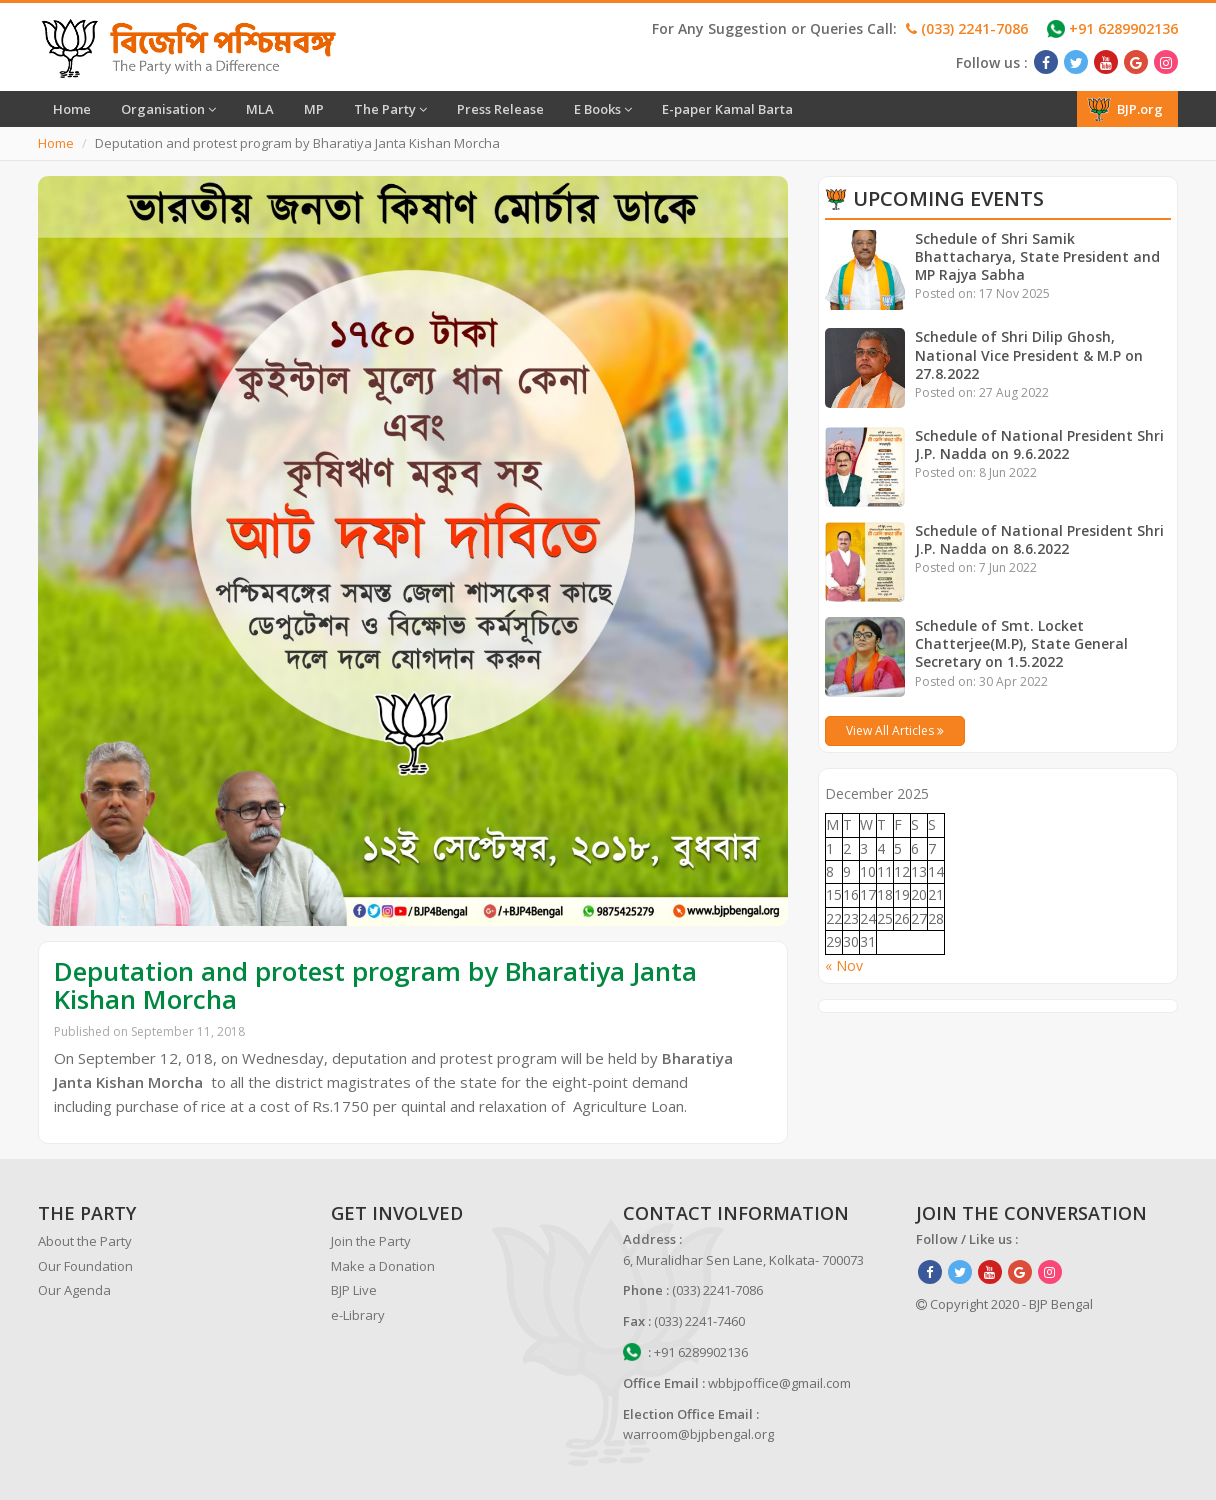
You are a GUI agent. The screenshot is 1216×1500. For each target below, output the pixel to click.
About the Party (85, 1241)
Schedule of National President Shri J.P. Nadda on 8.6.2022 (1039, 539)
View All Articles (895, 730)
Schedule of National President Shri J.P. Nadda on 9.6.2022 (1039, 444)
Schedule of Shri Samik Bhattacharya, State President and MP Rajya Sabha (1038, 256)
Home (72, 109)
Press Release (500, 109)
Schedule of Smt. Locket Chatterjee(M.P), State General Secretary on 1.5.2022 (1022, 643)
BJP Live (354, 1290)
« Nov (844, 965)
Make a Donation (383, 1266)
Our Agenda (74, 1290)
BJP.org (1125, 109)
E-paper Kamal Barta (727, 109)
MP (314, 109)
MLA (260, 109)
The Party (390, 109)
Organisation (168, 109)
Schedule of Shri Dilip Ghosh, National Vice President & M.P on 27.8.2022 (1029, 354)
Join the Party (371, 1241)
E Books (603, 109)
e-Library (358, 1315)
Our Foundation (85, 1266)
